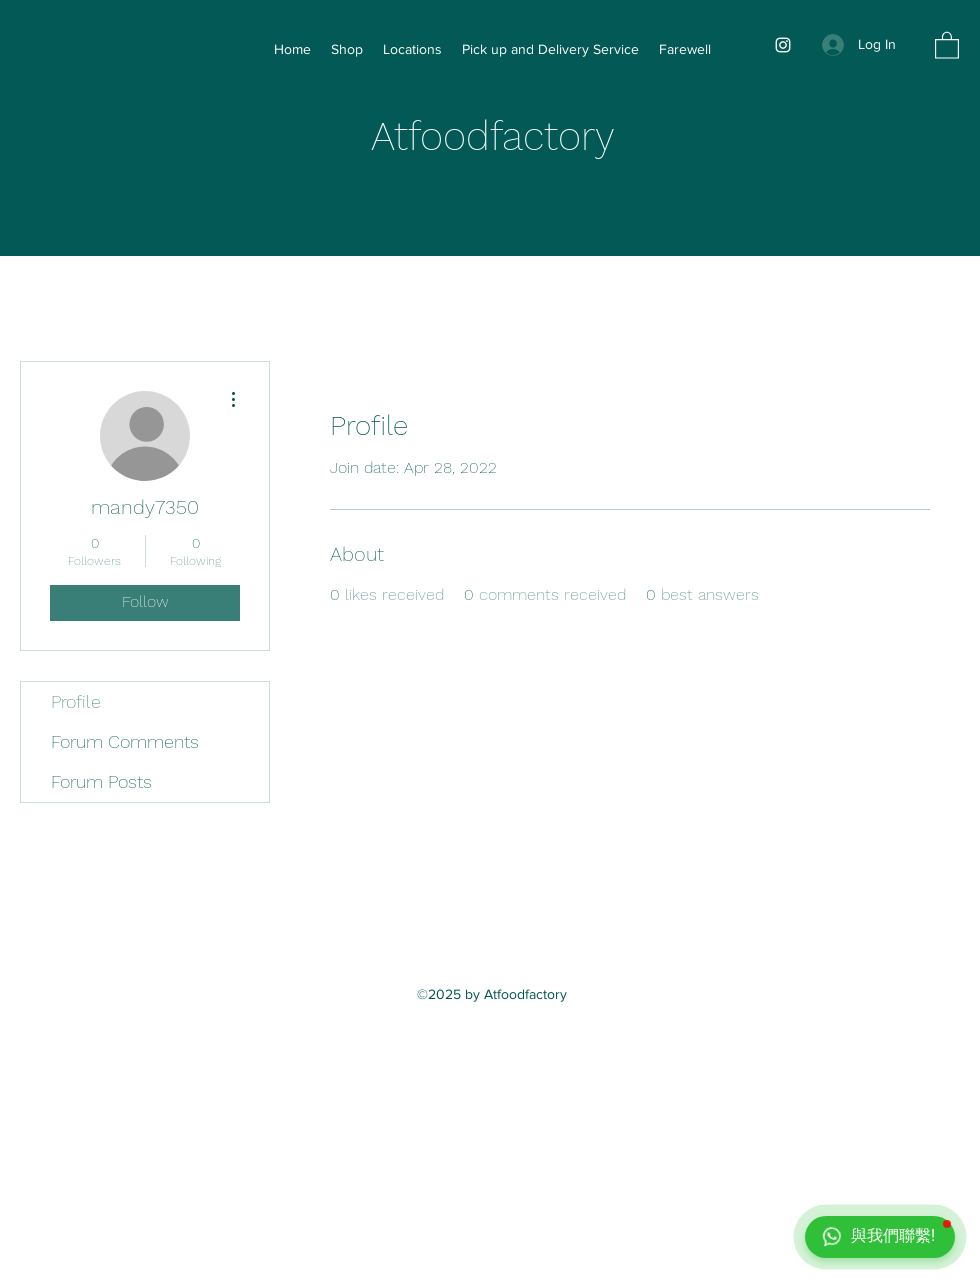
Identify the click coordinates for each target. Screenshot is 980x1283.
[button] (947, 44)
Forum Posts (101, 781)
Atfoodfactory (493, 136)
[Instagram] (783, 45)
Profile (76, 701)
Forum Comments (125, 741)
